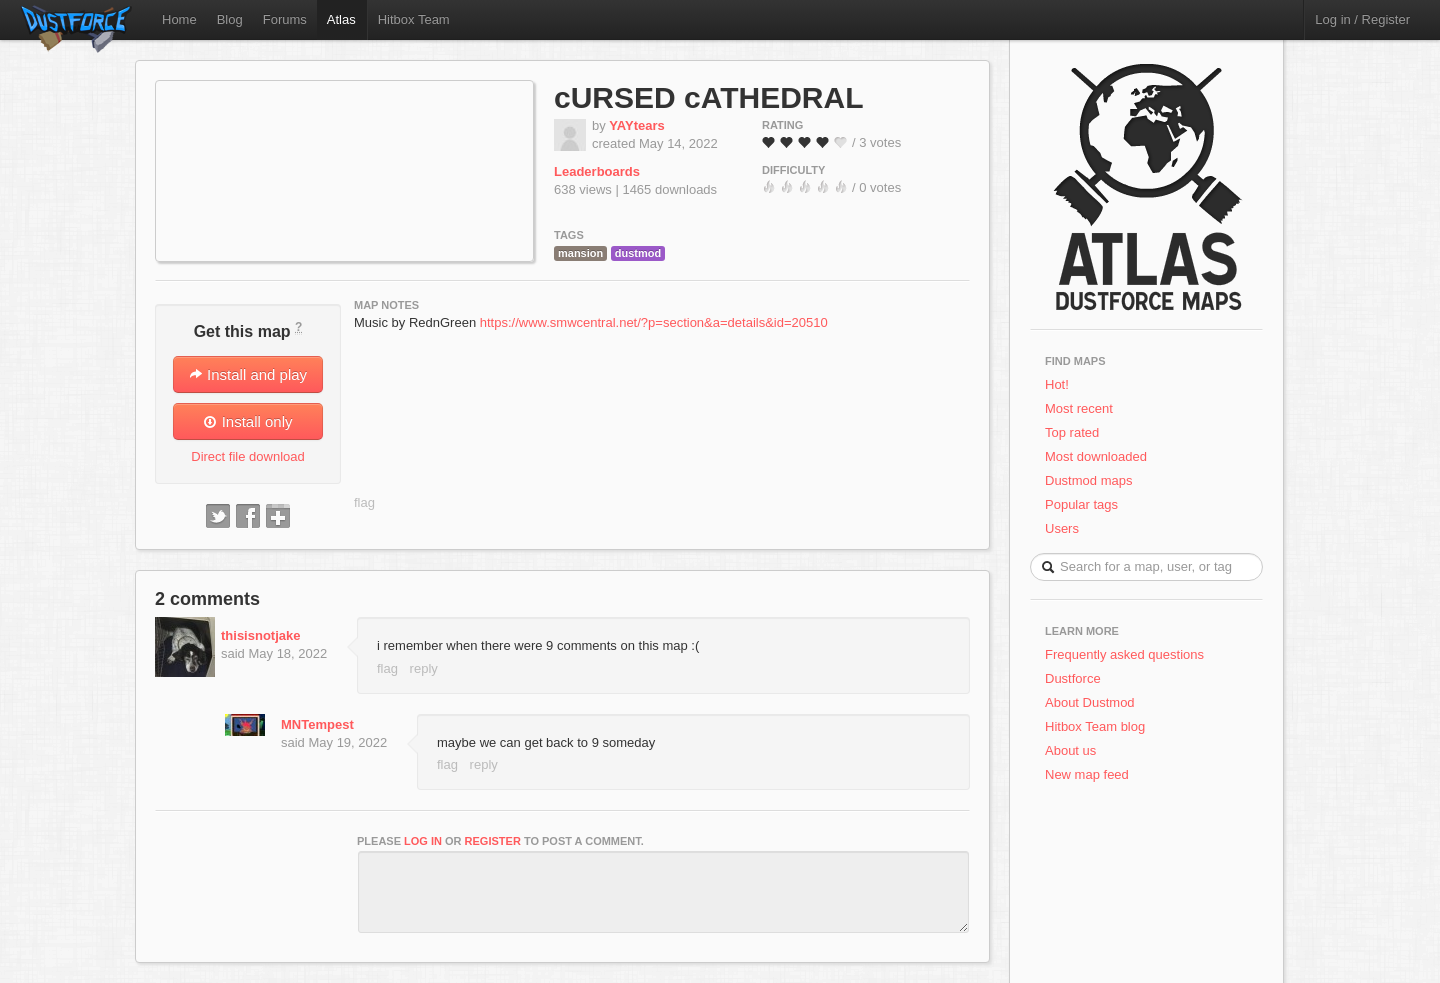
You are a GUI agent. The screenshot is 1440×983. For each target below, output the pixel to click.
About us (1070, 750)
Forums (285, 19)
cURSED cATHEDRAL (708, 97)
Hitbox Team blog (1095, 726)
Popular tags (1081, 504)
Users (1062, 528)
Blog (230, 19)
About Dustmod (1090, 702)
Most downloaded (1096, 456)
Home (179, 19)
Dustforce (1073, 678)
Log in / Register (1362, 19)
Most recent (1079, 408)
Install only (247, 421)
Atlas (341, 19)
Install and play (248, 374)
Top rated (1072, 432)
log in (423, 841)
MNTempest (317, 724)
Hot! (1057, 384)
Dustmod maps (1088, 480)
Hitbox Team (414, 19)
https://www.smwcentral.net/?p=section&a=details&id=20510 (654, 322)
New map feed (1090, 774)
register (493, 841)
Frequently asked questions (1124, 654)
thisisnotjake (260, 635)
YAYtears (636, 125)
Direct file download (247, 456)
